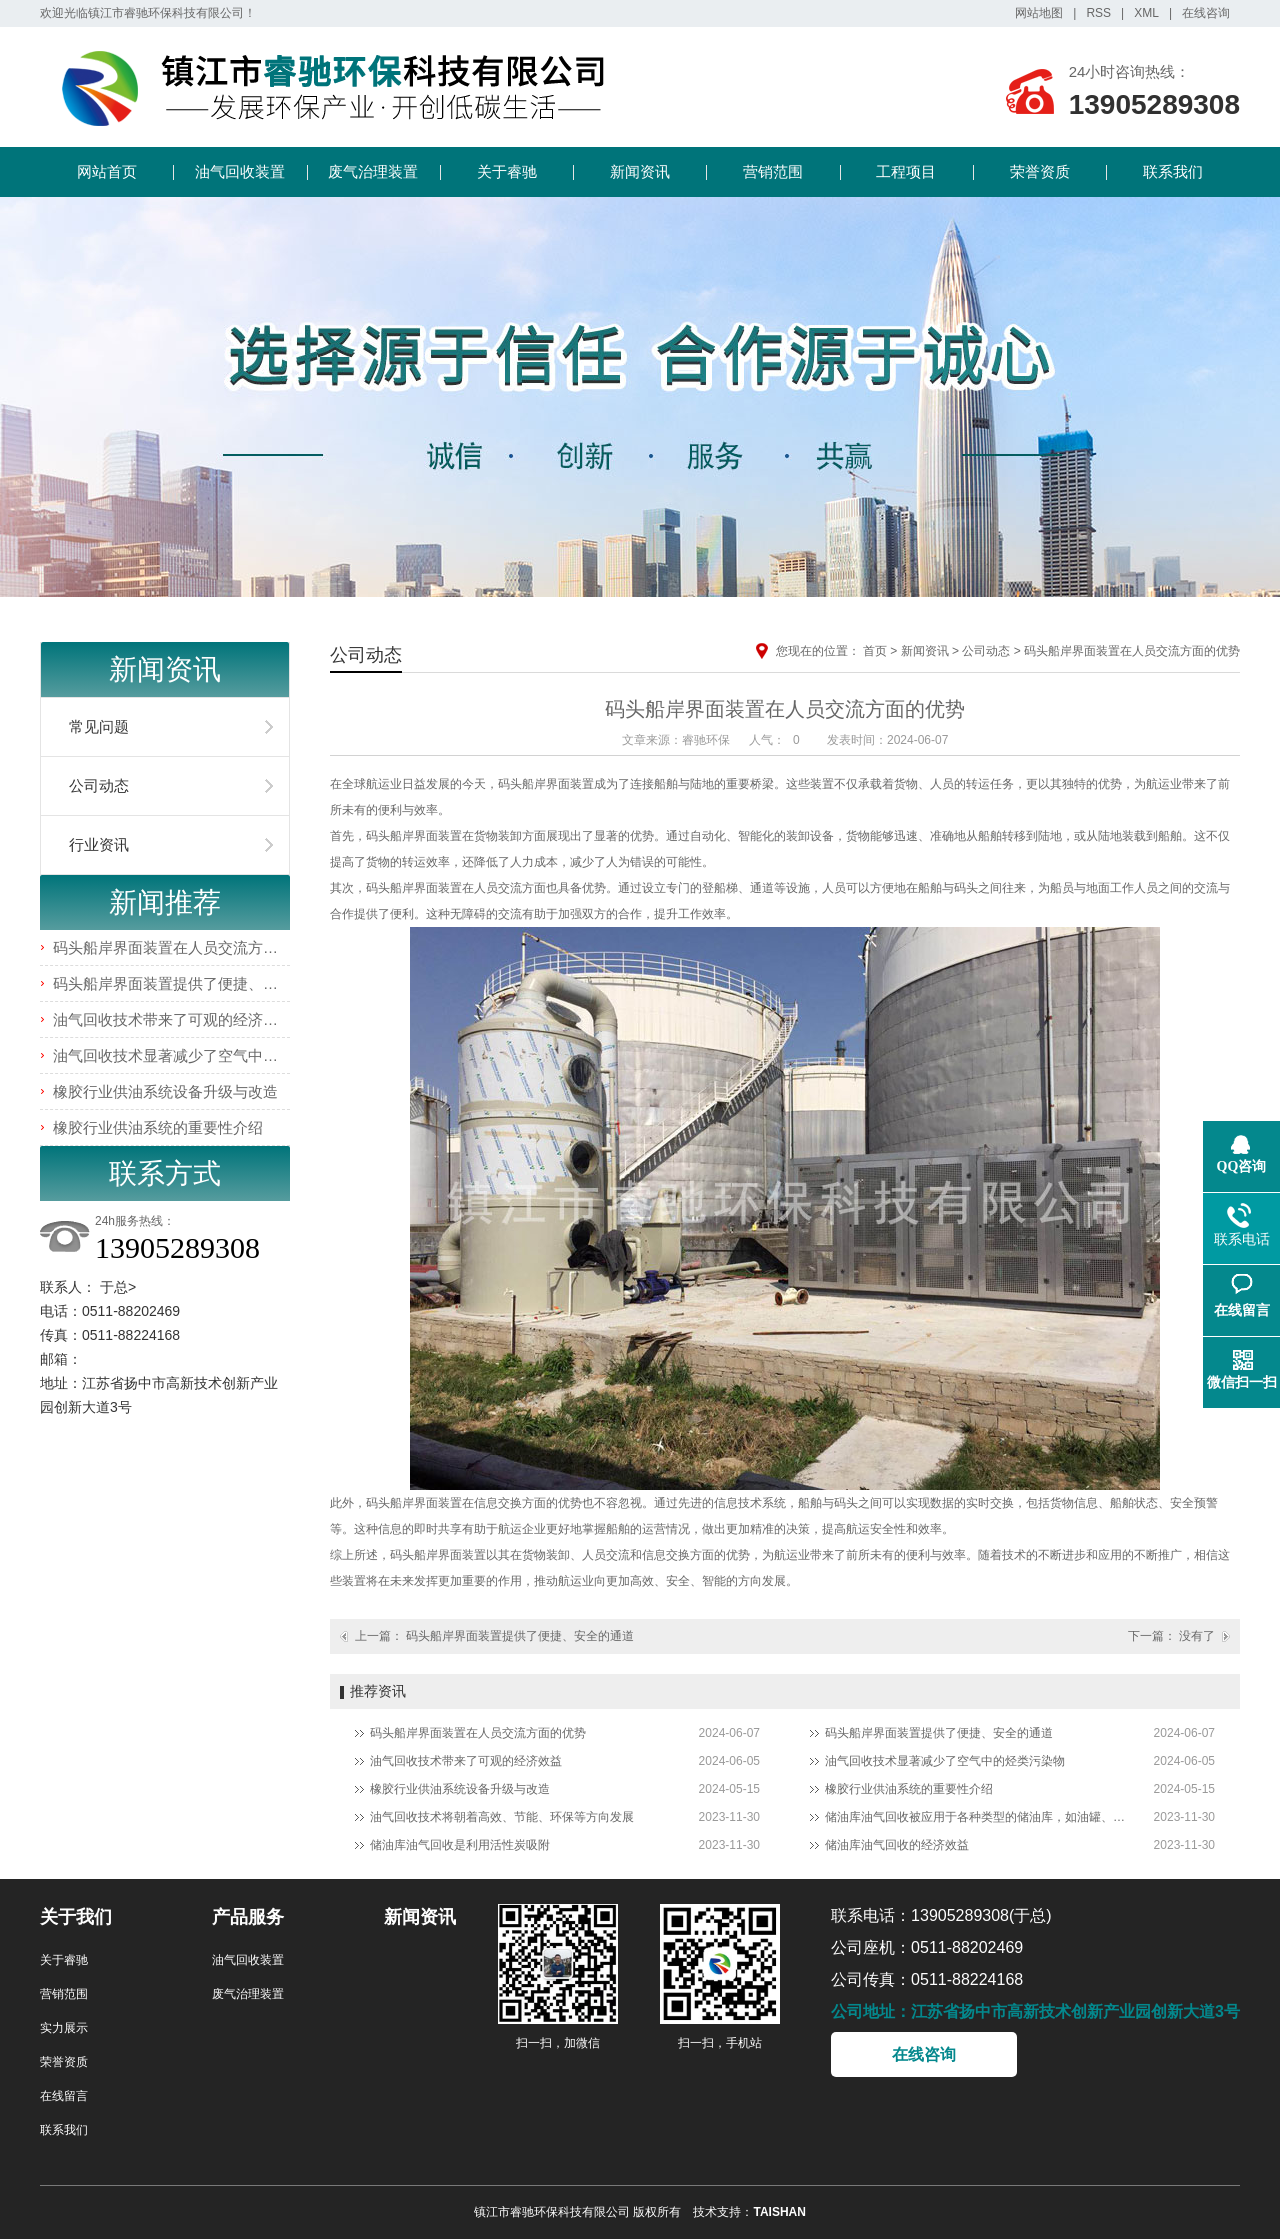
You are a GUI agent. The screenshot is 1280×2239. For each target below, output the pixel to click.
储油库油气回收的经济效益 (897, 1845)
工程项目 (906, 171)
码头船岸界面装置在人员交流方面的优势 (188, 947)
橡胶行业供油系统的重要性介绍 (158, 1127)
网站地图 (1039, 13)
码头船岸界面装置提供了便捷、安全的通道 (195, 983)
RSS (1098, 13)
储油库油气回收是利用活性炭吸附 (460, 1845)
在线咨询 (1206, 13)
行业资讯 (99, 844)
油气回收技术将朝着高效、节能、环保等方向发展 (502, 1817)
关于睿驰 (507, 171)
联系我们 (1173, 171)
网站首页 (107, 171)
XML (1146, 13)
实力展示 (64, 2028)
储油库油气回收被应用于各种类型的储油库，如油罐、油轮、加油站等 (975, 1817)
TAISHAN (779, 2212)
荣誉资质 (1040, 171)
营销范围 (773, 171)
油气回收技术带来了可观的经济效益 (173, 1019)
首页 (875, 651)
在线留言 (64, 2096)
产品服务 (248, 1917)
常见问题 (99, 726)
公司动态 (99, 785)
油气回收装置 (240, 171)
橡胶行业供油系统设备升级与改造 (165, 1091)
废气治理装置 (373, 171)
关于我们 (76, 1917)
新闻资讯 (640, 171)
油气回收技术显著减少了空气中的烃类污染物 (203, 1055)
